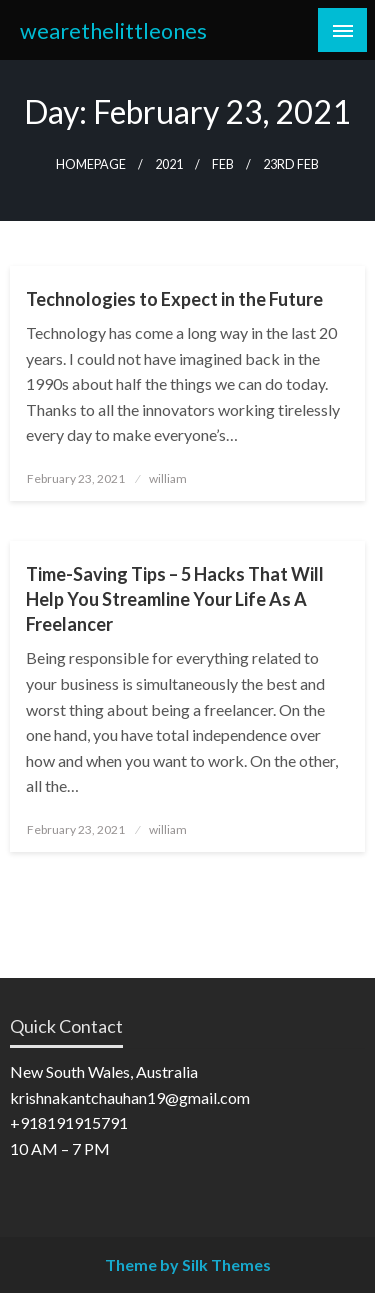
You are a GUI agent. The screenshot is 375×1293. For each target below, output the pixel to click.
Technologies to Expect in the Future (174, 299)
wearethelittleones (113, 31)
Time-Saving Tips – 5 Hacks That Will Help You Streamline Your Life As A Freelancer (175, 599)
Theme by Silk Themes (188, 1264)
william (168, 478)
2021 (169, 164)
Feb (223, 164)
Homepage (91, 164)
